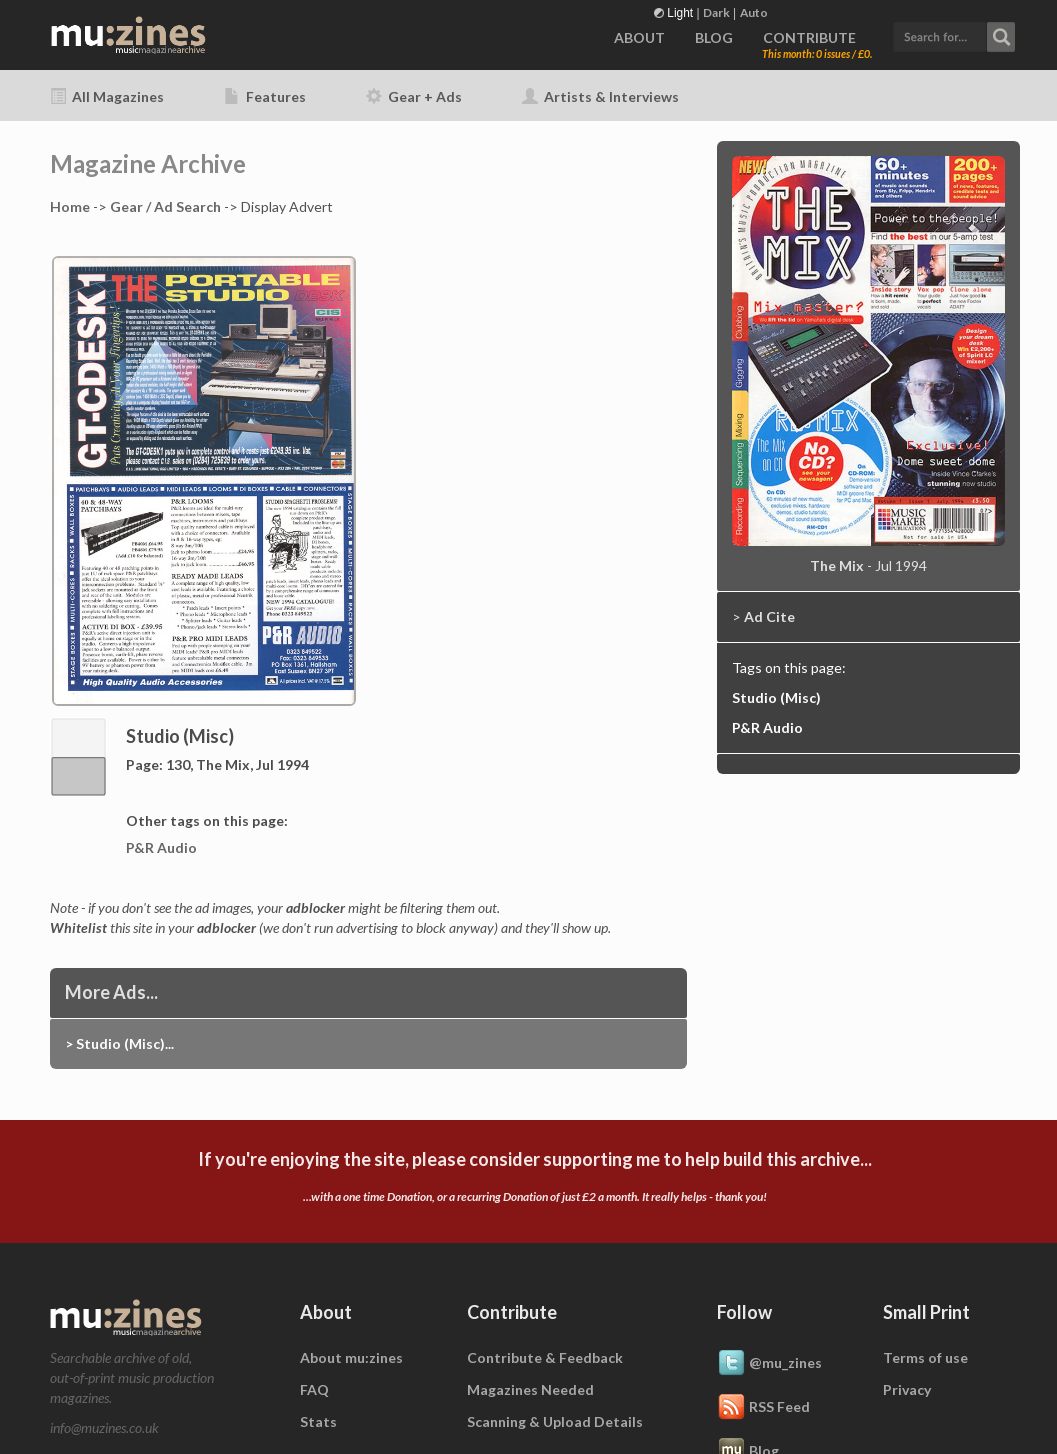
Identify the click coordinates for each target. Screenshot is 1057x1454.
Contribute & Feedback (545, 1357)
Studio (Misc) (776, 697)
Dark (716, 12)
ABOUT (639, 37)
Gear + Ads (414, 96)
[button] (954, 34)
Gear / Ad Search (165, 206)
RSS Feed (763, 1408)
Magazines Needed (530, 1389)
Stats (318, 1421)
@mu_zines (769, 1364)
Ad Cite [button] (769, 616)
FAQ (314, 1389)
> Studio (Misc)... (119, 1043)
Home (70, 206)
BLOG (714, 37)
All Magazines (107, 96)
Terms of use (925, 1357)
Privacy (907, 1389)
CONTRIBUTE (809, 37)
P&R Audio (161, 847)
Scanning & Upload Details (555, 1421)
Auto (754, 12)
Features (265, 96)
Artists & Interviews (600, 96)
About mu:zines (351, 1357)
